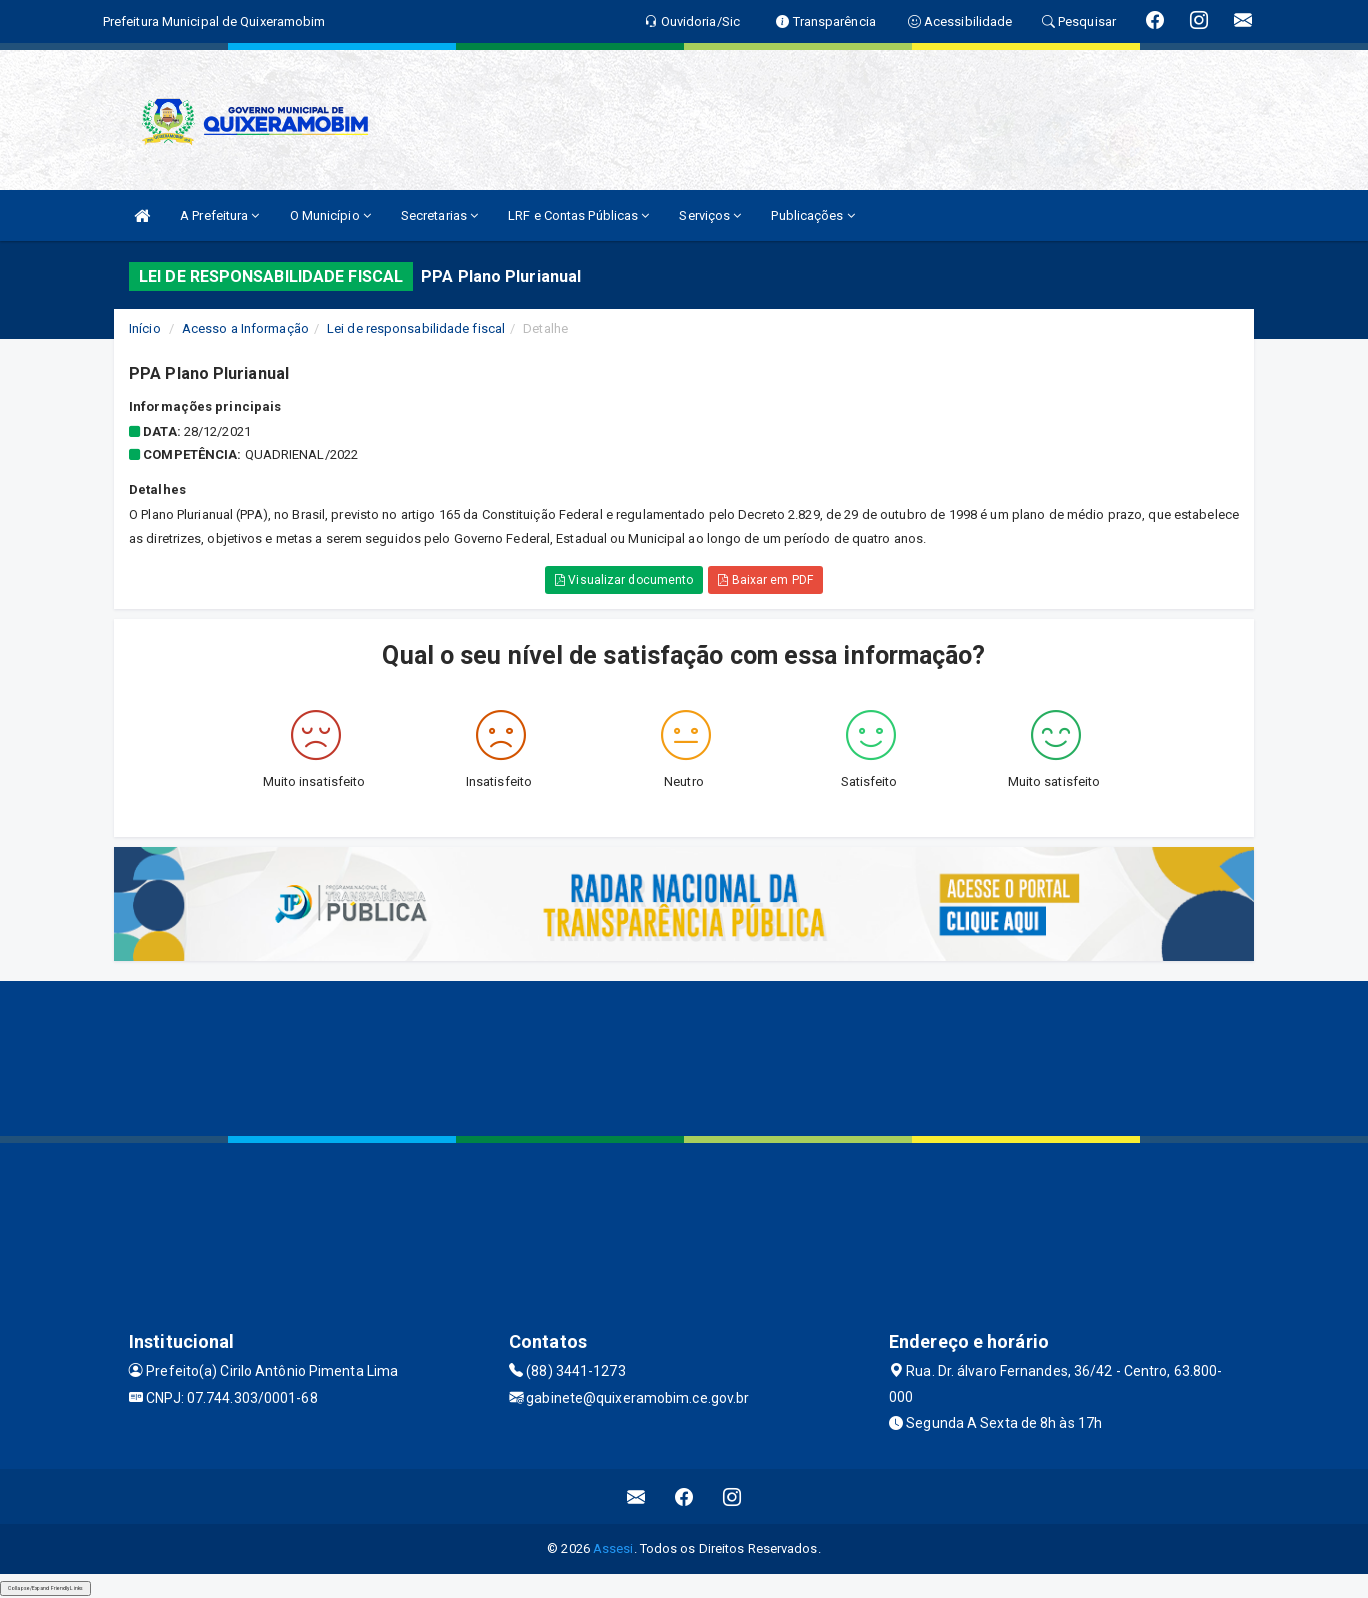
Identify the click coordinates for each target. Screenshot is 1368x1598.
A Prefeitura (219, 215)
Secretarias (439, 215)
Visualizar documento (624, 580)
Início (145, 328)
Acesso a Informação (245, 328)
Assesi (613, 1548)
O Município (330, 215)
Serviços (710, 215)
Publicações (812, 215)
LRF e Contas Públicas (578, 215)
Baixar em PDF (765, 580)
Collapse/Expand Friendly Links (45, 1588)
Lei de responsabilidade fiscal (416, 328)
